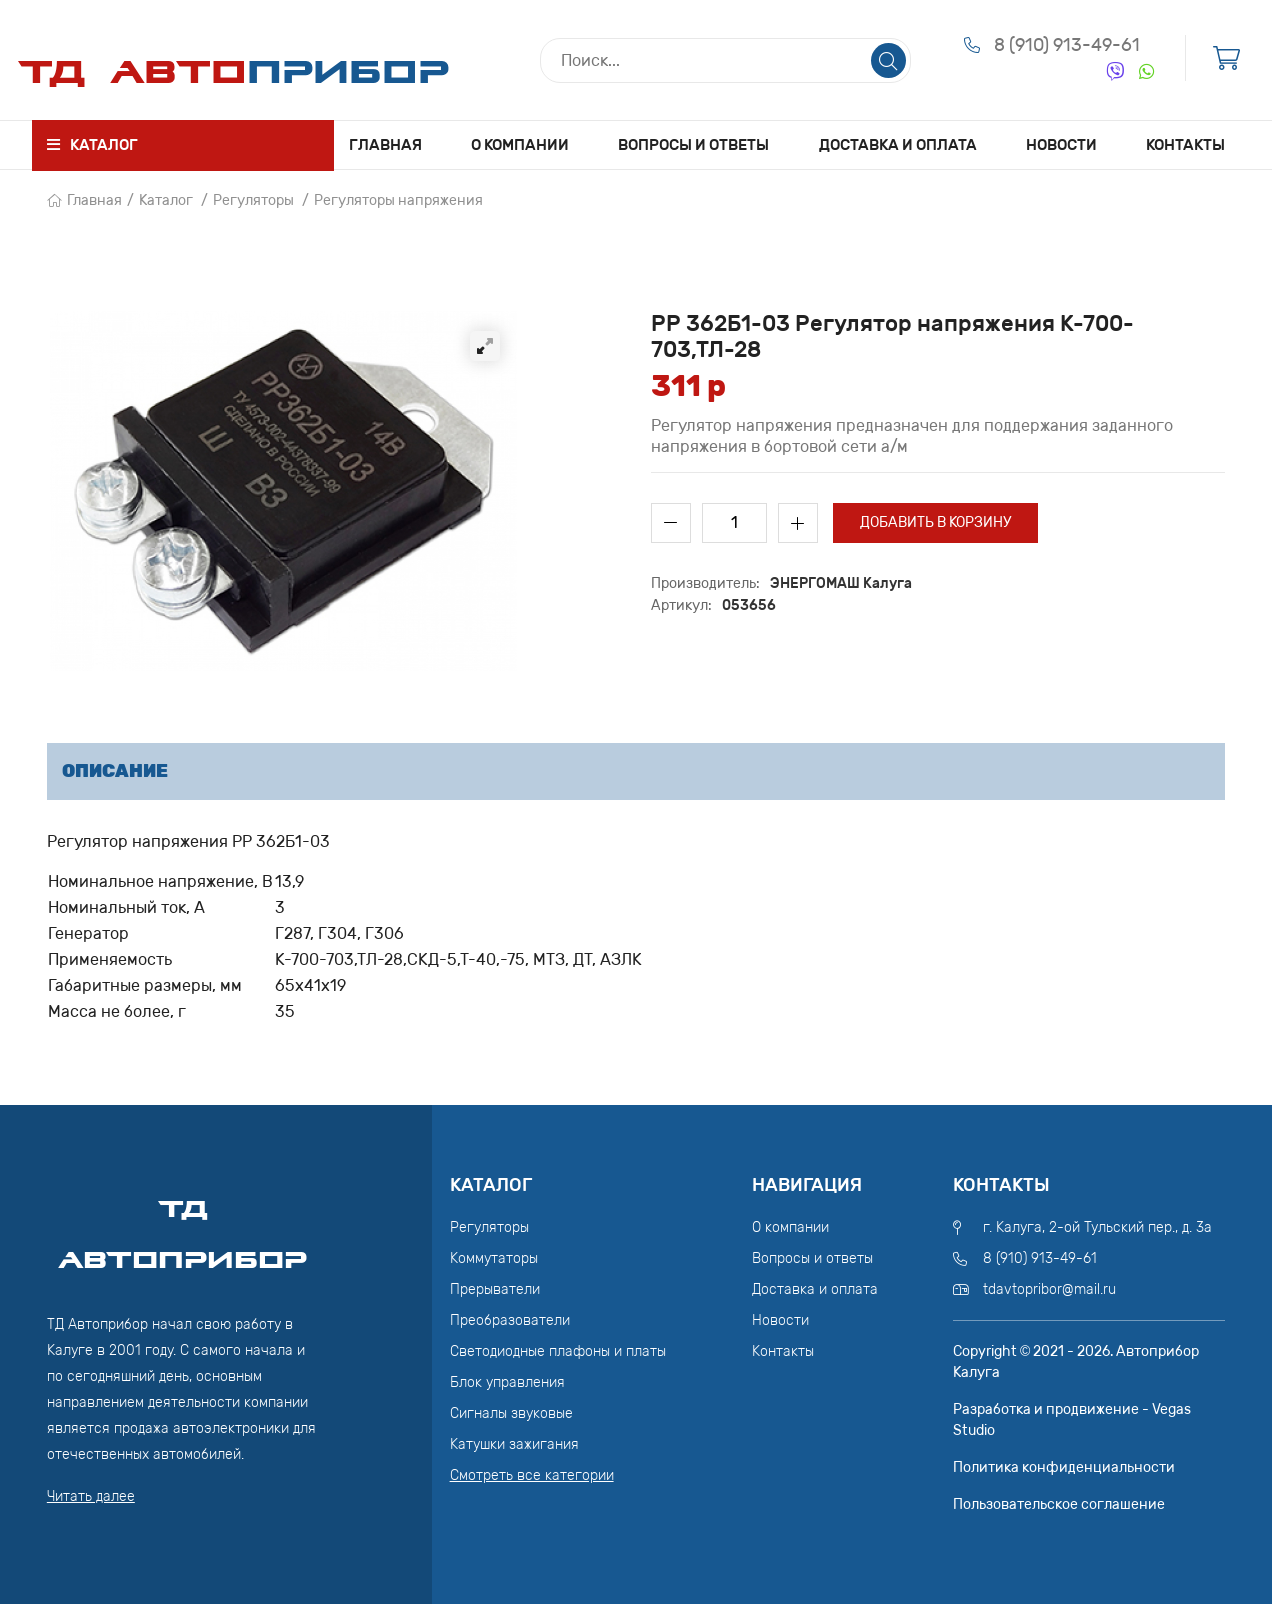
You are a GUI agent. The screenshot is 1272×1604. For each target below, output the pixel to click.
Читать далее (91, 1496)
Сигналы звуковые (511, 1413)
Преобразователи (510, 1320)
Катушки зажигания (514, 1444)
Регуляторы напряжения (398, 200)
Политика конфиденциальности (1064, 1467)
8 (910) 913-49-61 (1067, 45)
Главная (385, 145)
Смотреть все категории (532, 1475)
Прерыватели (495, 1289)
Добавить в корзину (935, 522)
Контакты (1185, 145)
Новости (1061, 145)
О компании (520, 145)
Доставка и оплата (898, 145)
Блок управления (507, 1382)
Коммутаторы (494, 1258)
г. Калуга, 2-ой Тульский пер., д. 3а (1097, 1227)
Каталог (166, 200)
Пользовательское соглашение (1059, 1504)
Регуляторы (253, 200)
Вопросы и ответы (693, 145)
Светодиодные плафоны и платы (558, 1351)
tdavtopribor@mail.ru (1049, 1289)
